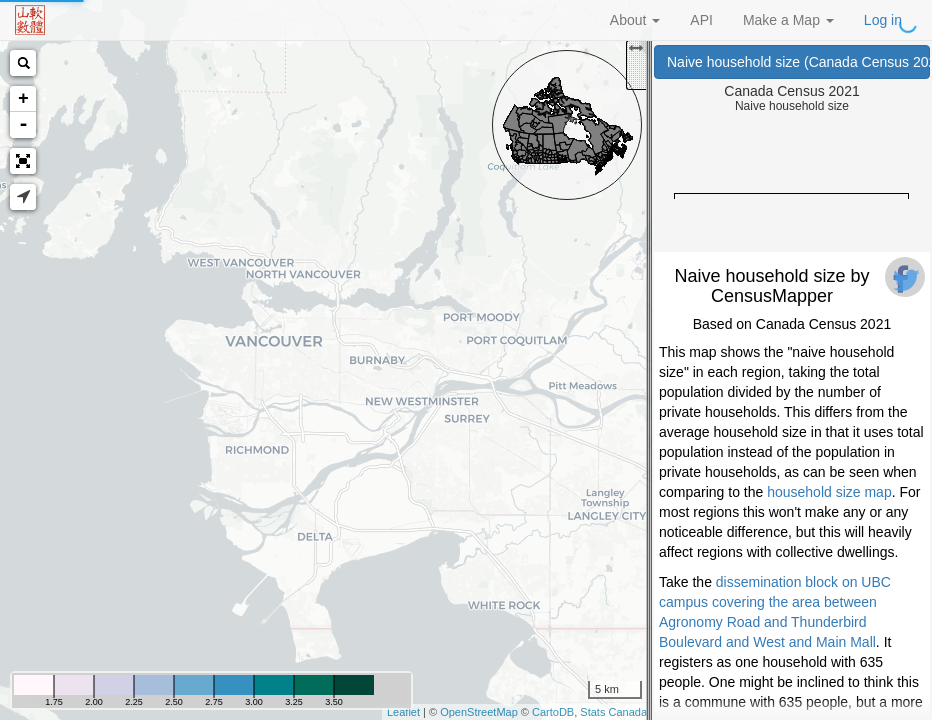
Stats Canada (613, 712)
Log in (883, 20)
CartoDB (553, 712)
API (701, 20)
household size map (829, 492)
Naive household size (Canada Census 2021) (798, 62)
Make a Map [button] (788, 20)
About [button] (635, 20)
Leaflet (403, 712)
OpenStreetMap (479, 712)
